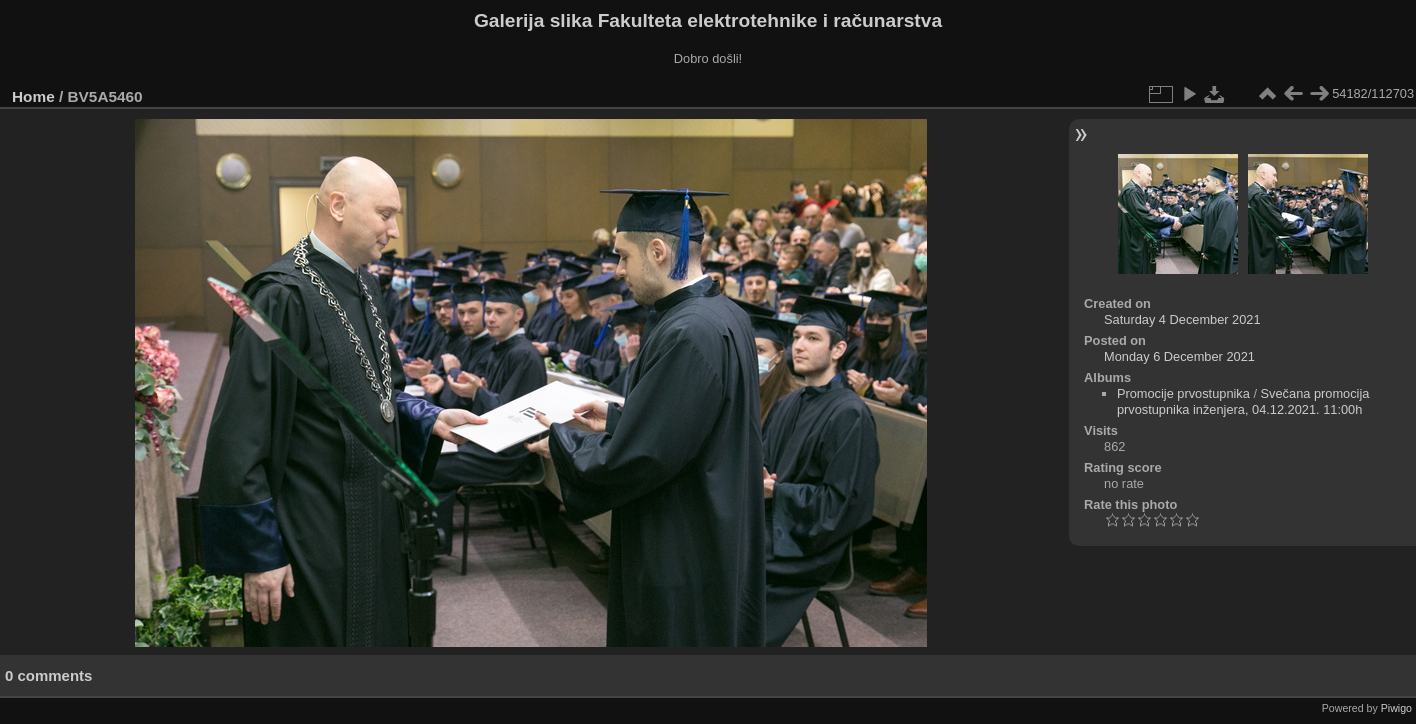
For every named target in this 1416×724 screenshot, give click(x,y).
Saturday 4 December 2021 (1182, 319)
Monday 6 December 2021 (1179, 356)
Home (33, 96)
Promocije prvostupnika (1183, 393)
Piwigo (1396, 708)
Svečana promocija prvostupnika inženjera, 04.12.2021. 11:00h (1243, 401)
